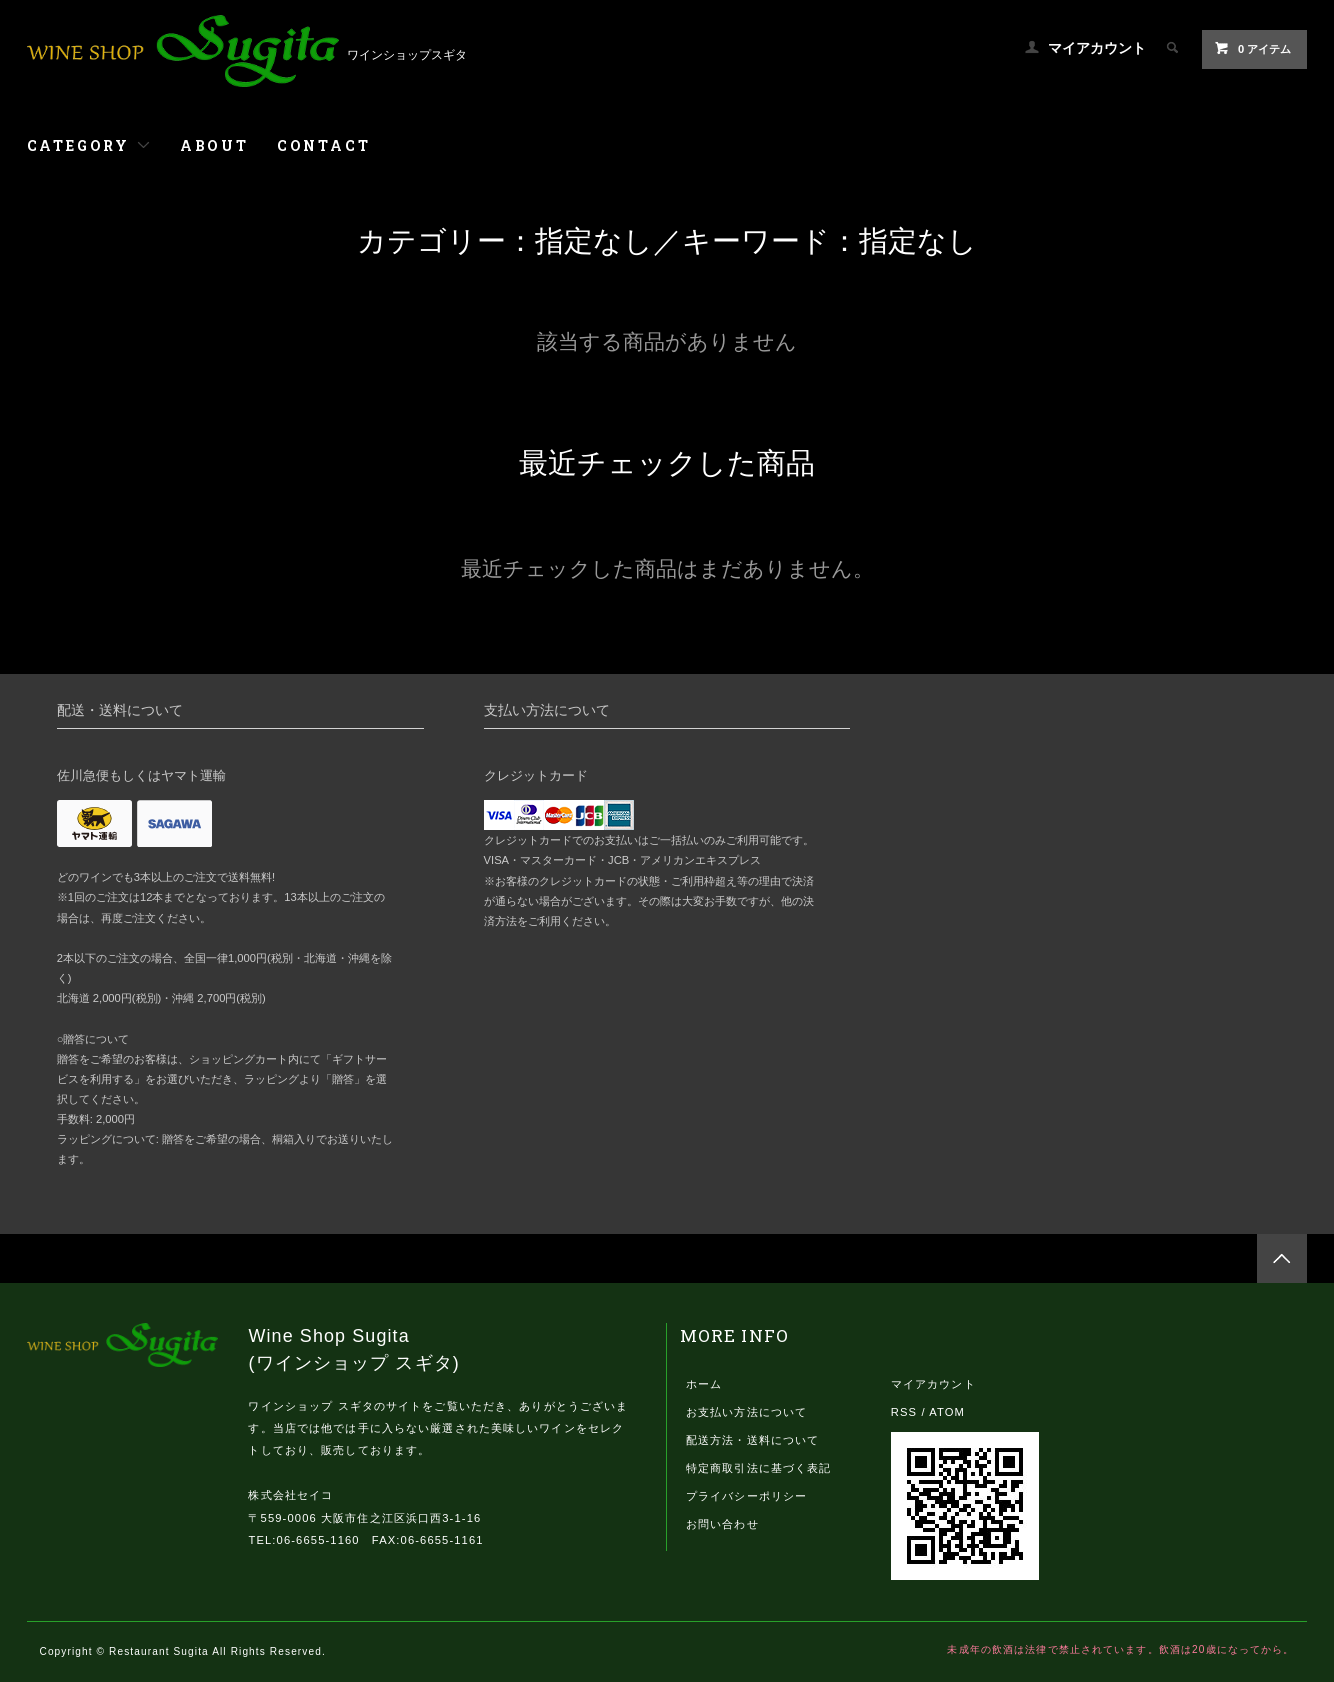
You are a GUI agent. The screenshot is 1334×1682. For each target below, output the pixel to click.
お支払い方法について (746, 1412)
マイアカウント (1097, 48)
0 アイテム (1252, 48)
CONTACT (324, 145)
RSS (904, 1412)
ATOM (947, 1412)
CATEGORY (89, 145)
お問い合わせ (722, 1524)
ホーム (704, 1384)
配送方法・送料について (752, 1440)
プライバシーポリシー (746, 1496)
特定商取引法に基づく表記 (758, 1468)
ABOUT (214, 145)
